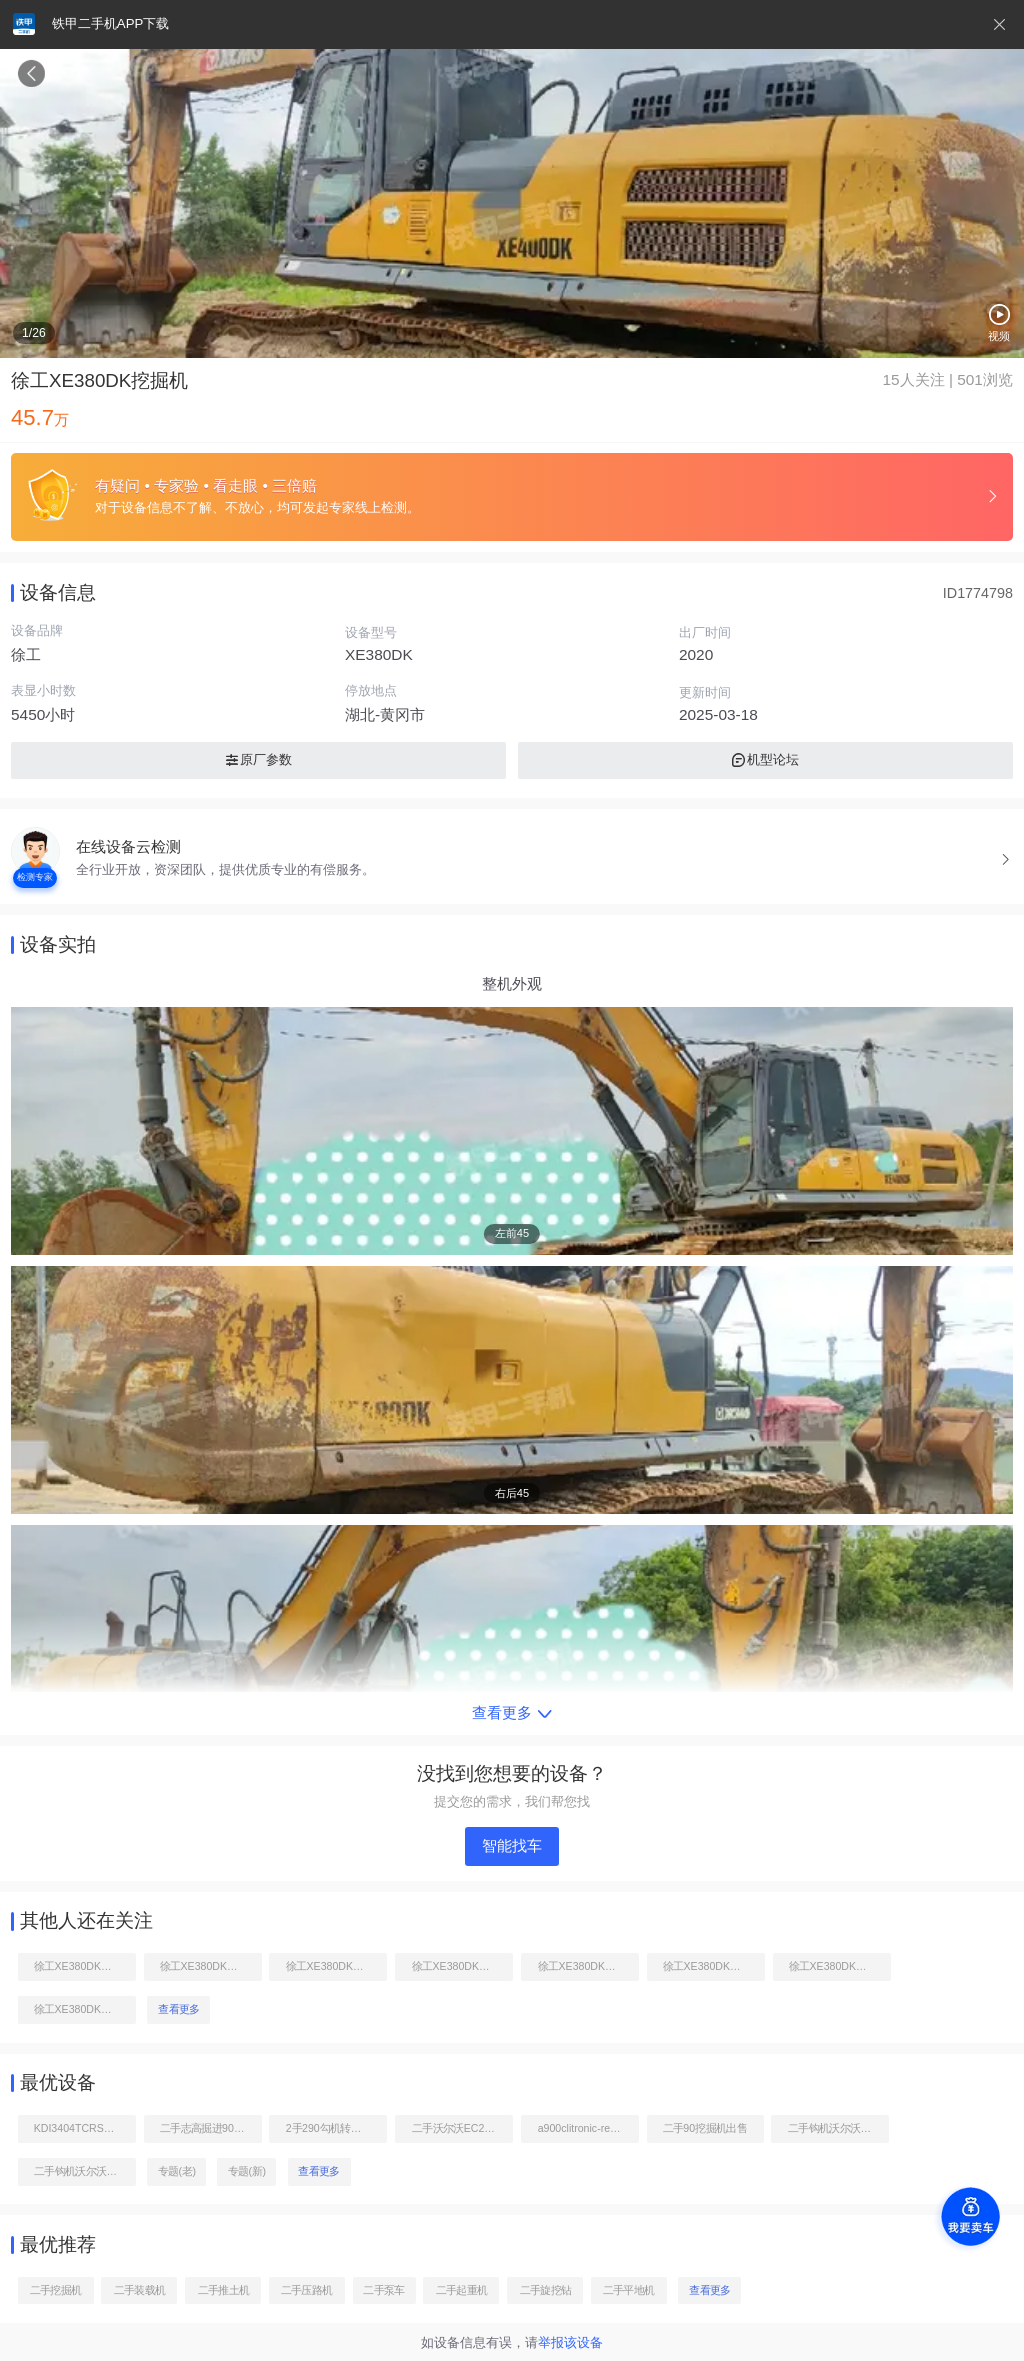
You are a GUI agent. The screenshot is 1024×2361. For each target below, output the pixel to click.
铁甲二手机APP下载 (110, 23)
